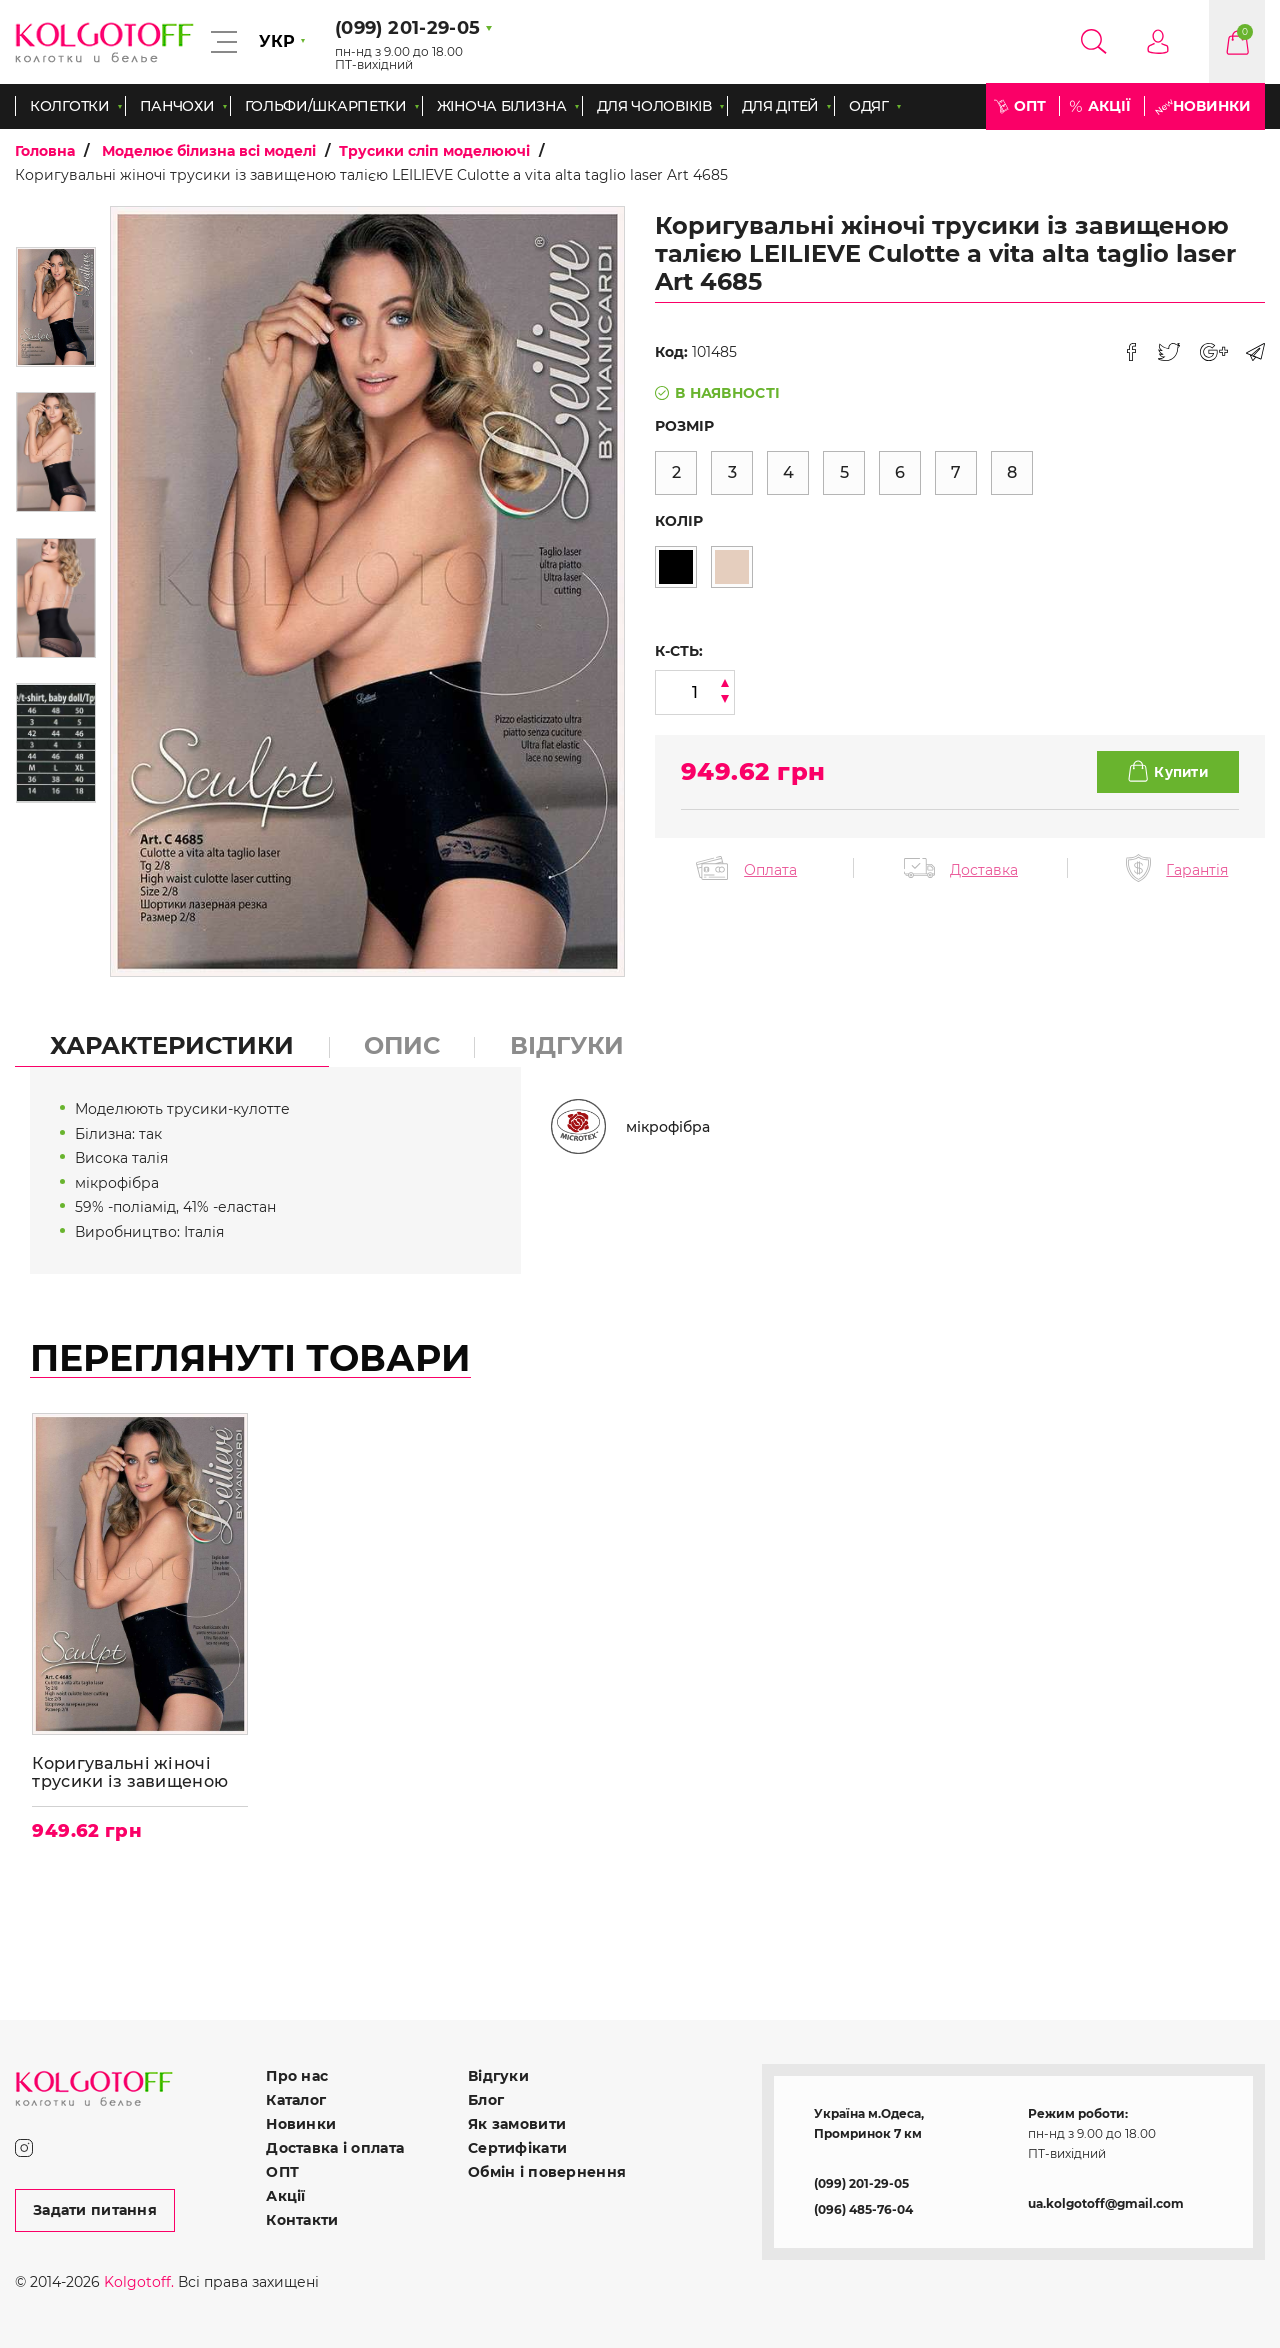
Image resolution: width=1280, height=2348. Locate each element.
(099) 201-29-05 (861, 2183)
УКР (277, 41)
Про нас (297, 2076)
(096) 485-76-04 (863, 2209)
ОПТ (1030, 106)
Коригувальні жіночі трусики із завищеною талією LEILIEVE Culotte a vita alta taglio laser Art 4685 (138, 1772)
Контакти (302, 2220)
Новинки (1212, 106)
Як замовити (517, 2124)
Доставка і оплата (335, 2148)
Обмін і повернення (547, 2172)
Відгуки (498, 2076)
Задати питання (95, 2210)
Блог (486, 2100)
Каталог (296, 2100)
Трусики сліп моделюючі (434, 151)
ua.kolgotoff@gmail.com (1106, 2203)
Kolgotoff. (139, 2282)
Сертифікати (517, 2148)
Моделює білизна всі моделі (209, 151)
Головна (45, 151)
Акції (1109, 106)
